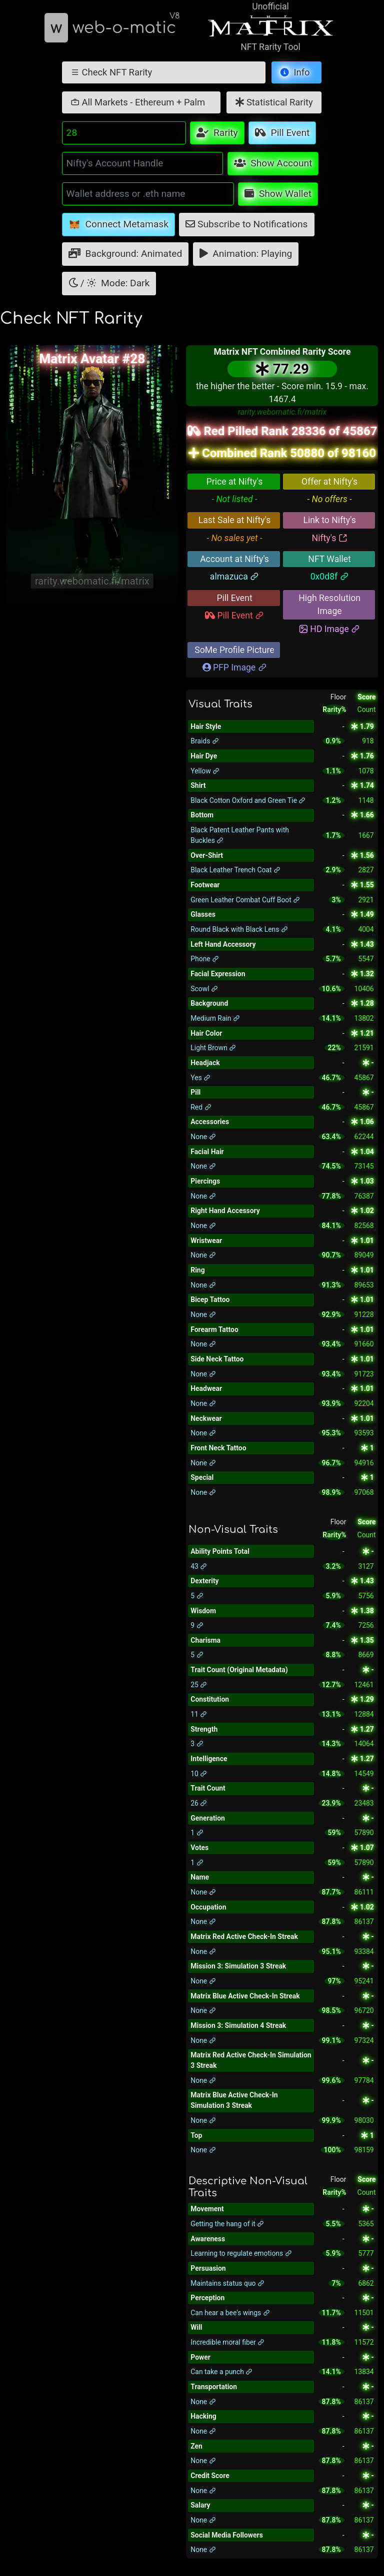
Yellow (205, 771)
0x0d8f (329, 577)
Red (200, 1107)
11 (198, 1714)
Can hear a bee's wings (230, 2313)
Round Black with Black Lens (239, 929)
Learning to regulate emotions (241, 2253)
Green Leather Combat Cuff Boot (245, 900)
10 (198, 1774)
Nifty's (330, 538)
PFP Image (234, 667)
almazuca (234, 577)
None (203, 1137)
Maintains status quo (227, 2283)
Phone (204, 959)
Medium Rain (215, 1018)
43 (198, 1566)
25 (198, 1685)
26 (198, 1803)
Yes (200, 1078)
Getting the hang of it (227, 2224)
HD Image (329, 629)
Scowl (204, 989)
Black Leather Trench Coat (235, 870)
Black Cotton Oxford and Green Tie (248, 800)
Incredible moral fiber (227, 2342)
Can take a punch (221, 2372)
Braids (204, 741)
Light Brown (213, 1048)
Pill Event (234, 616)
